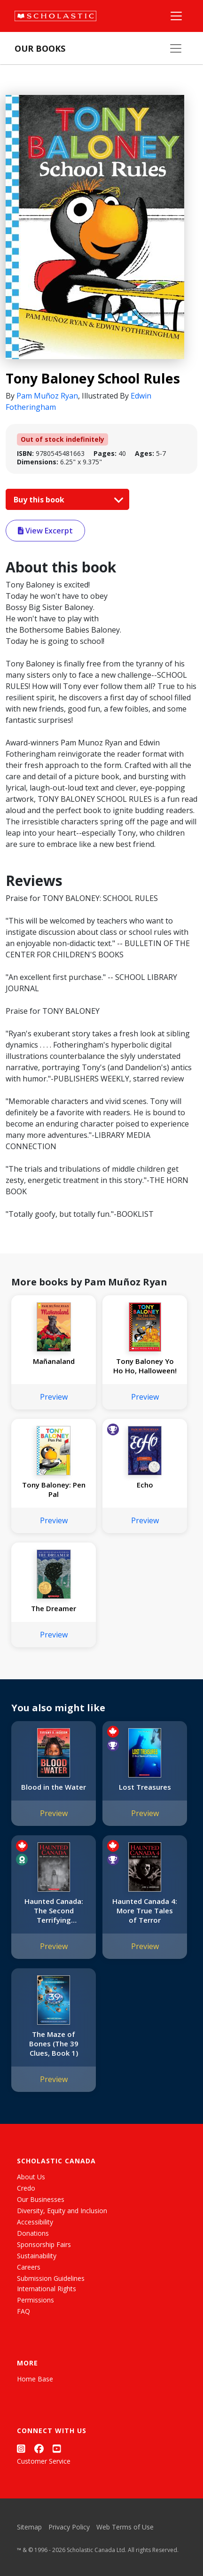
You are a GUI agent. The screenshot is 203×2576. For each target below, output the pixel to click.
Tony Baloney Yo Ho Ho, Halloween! (145, 1365)
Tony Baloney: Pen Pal (54, 1489)
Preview (54, 1397)
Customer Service (43, 2461)
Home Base (35, 2378)
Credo (26, 2188)
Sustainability (36, 2255)
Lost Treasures (145, 1787)
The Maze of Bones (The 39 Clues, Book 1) (53, 2043)
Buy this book (66, 499)
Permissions (35, 2299)
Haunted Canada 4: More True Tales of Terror (144, 1910)
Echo (145, 1484)
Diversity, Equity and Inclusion (62, 2210)
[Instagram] (21, 2448)
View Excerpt (45, 530)
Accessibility (35, 2221)
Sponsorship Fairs (44, 2244)
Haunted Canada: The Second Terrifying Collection (53, 1910)
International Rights (46, 2288)
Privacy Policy (69, 2526)
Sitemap (29, 2526)
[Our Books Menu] (175, 48)
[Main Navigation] (176, 16)
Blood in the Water (53, 1787)
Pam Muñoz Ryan (47, 396)
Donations (33, 2233)
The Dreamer (53, 1608)
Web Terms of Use (125, 2526)
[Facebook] (39, 2448)
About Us (31, 2176)
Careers (28, 2267)
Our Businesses (40, 2199)
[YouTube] (57, 2448)
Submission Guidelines (51, 2278)
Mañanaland (54, 1361)
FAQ (23, 2311)
